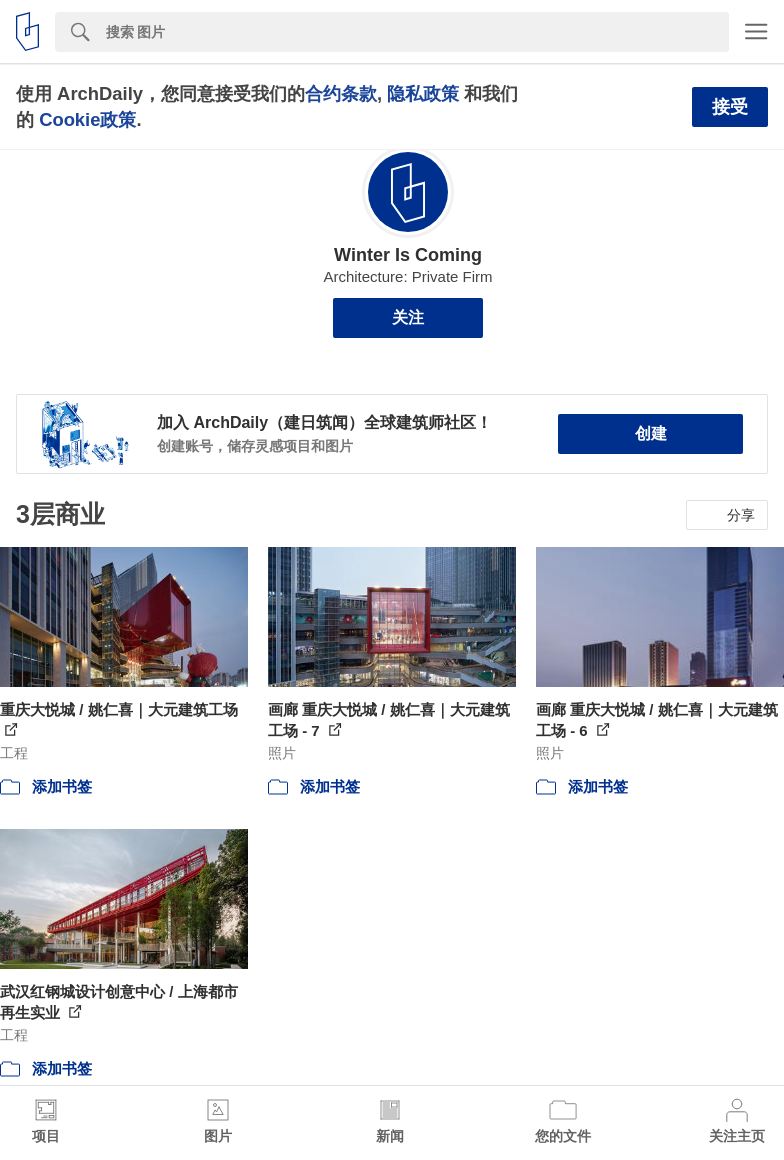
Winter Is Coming (408, 255)
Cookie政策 (87, 119)
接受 (730, 107)
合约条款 (341, 93)
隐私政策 (423, 93)
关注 (408, 317)
